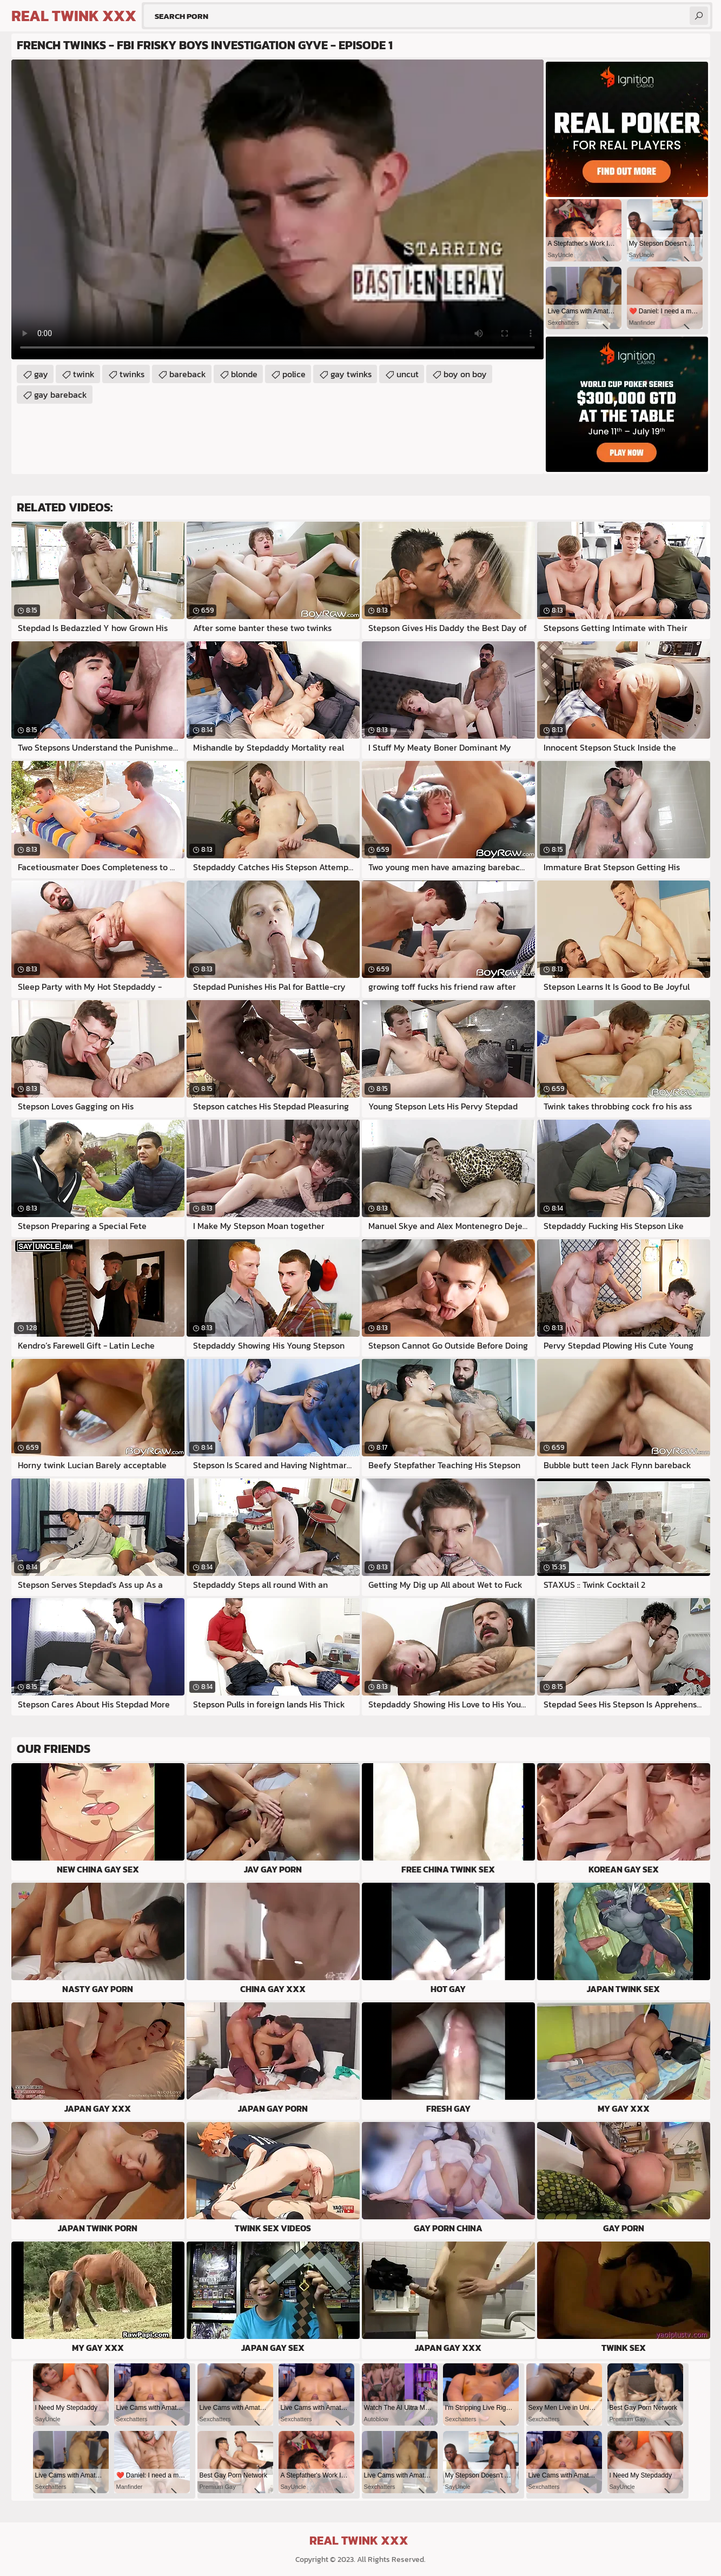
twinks (132, 373)
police (294, 373)
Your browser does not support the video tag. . (277, 209)
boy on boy (465, 373)
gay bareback (60, 394)
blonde (244, 373)
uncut (407, 373)
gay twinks (351, 373)
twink (84, 373)
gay (41, 373)
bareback (187, 373)
